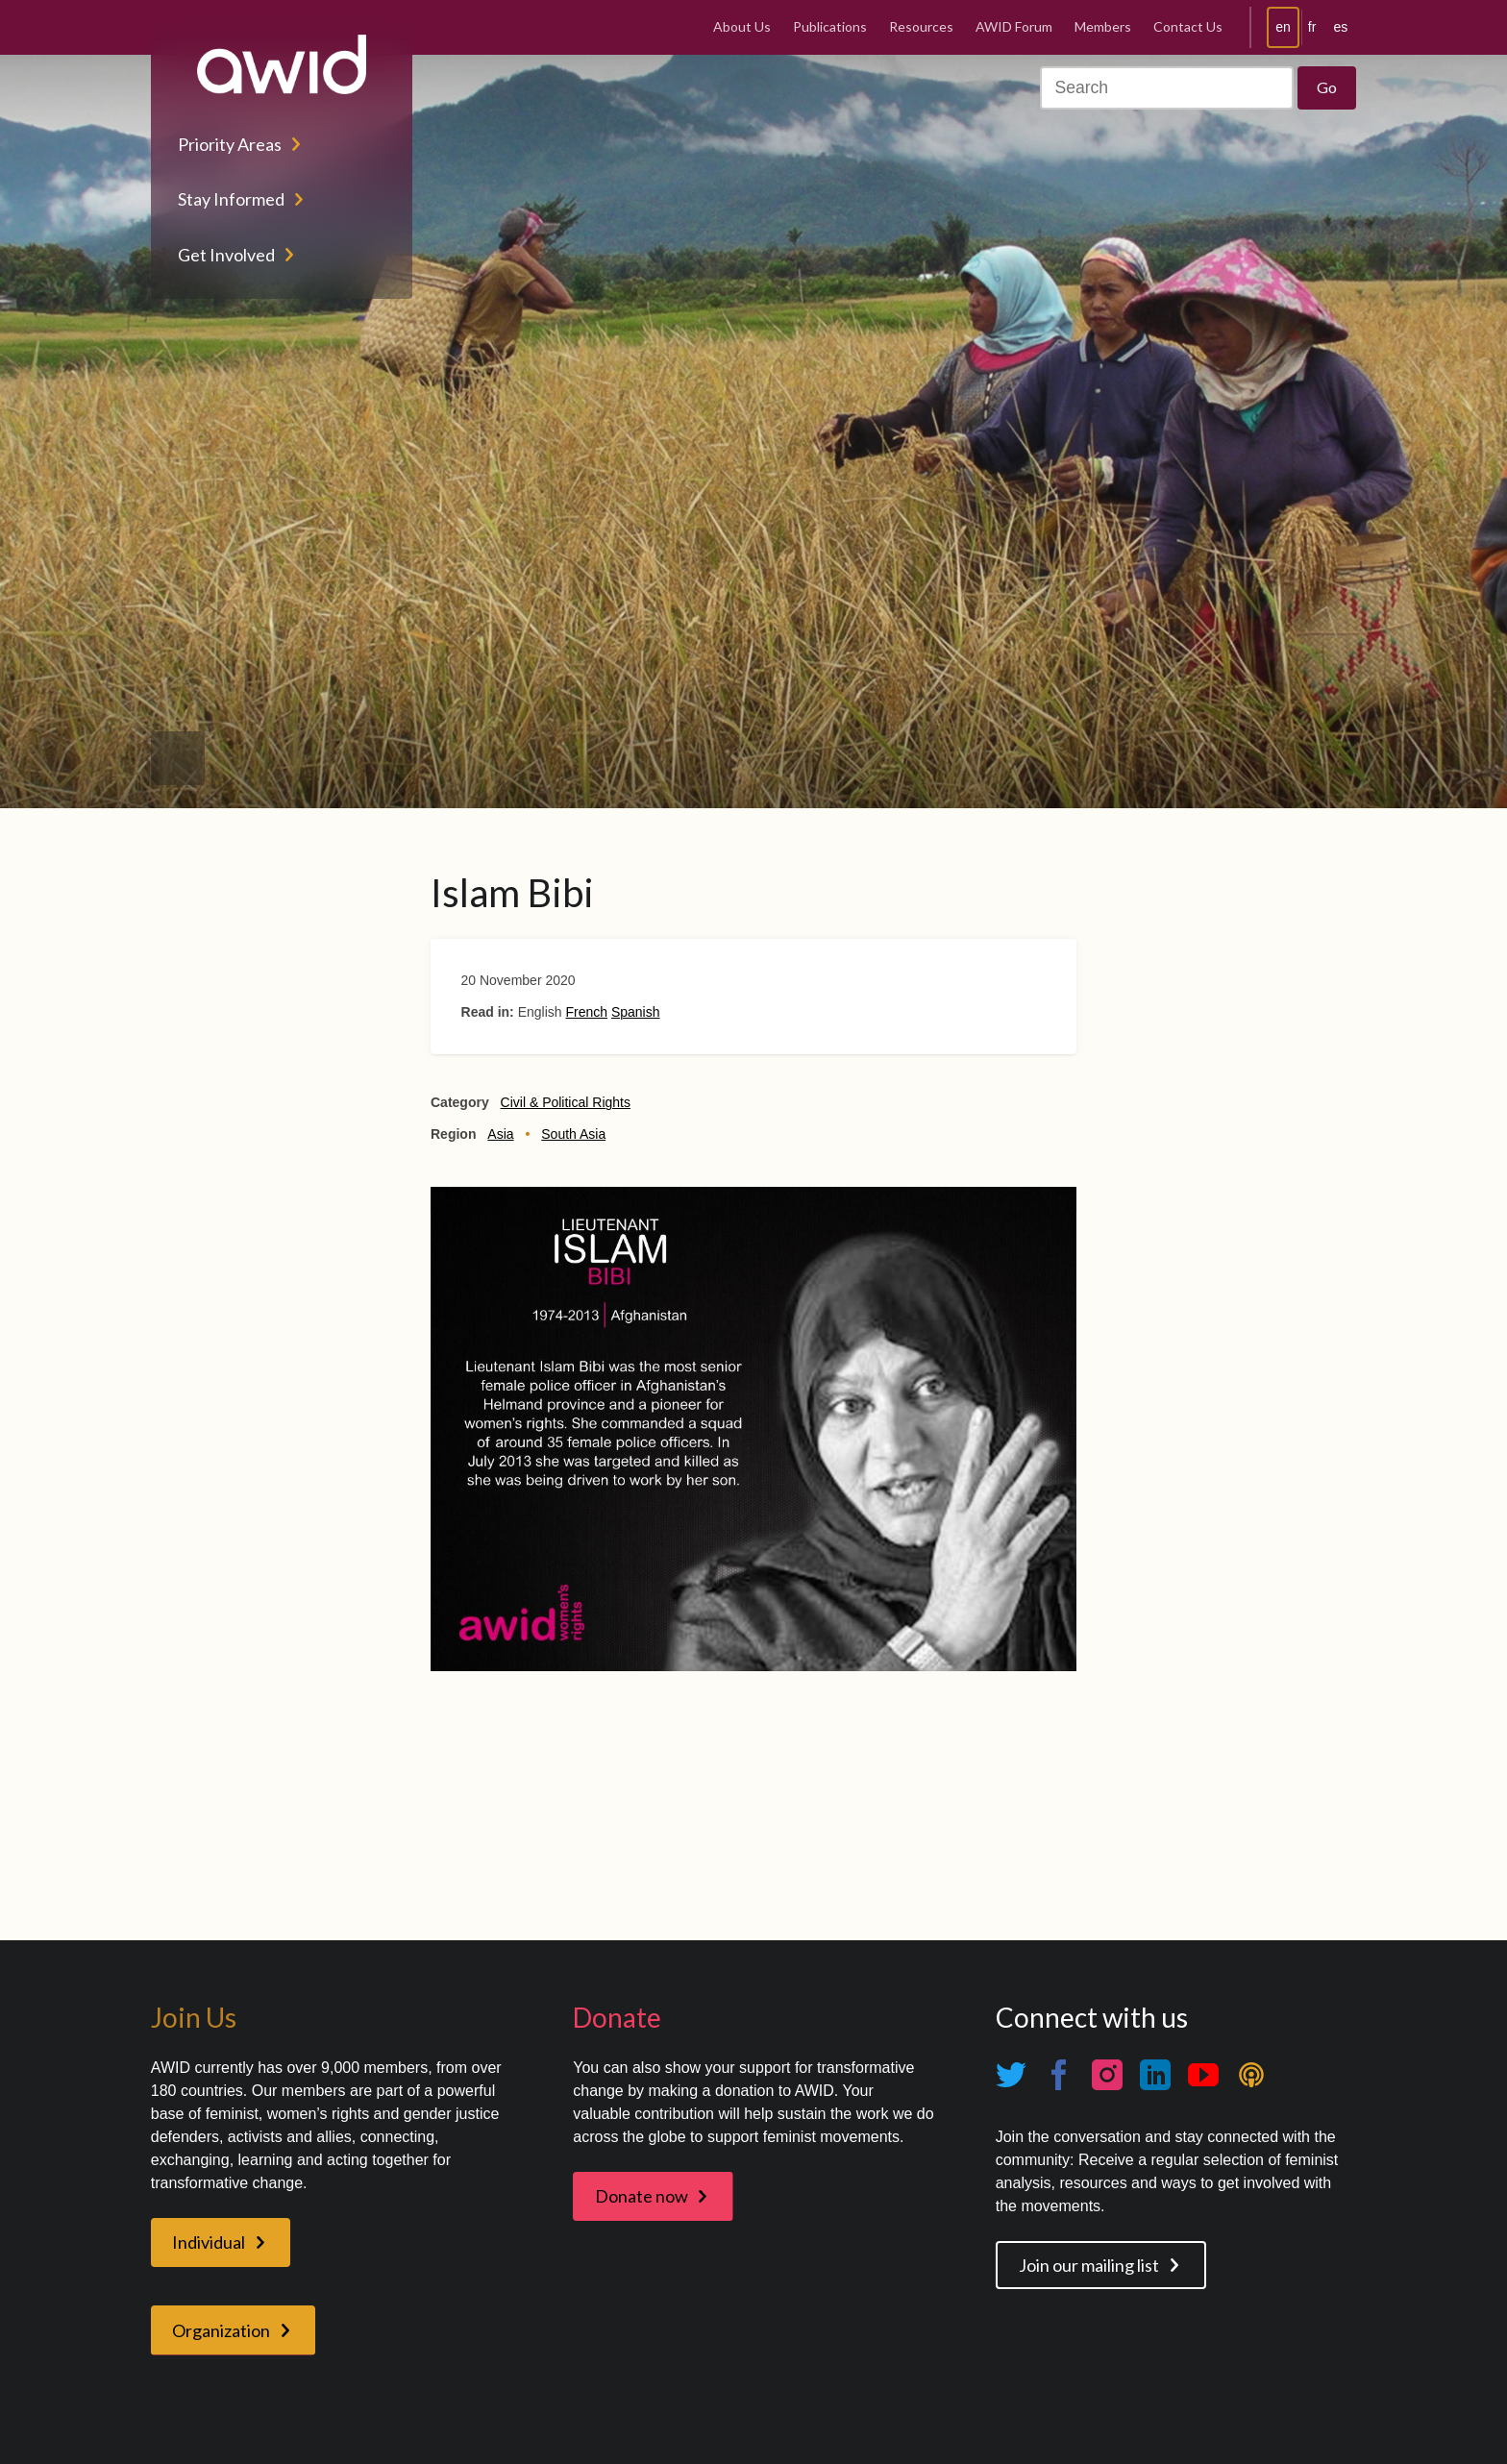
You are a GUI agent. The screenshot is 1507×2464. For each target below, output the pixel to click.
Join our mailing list (1089, 2265)
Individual (208, 2242)
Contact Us (1188, 26)
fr (1312, 27)
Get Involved (226, 254)
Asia (500, 1134)
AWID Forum (1014, 26)
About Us (742, 26)
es (1340, 27)
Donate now (641, 2195)
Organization (221, 2330)
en (1283, 27)
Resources (921, 26)
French (586, 1012)
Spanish (635, 1012)
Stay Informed (231, 198)
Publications (830, 26)
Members (1103, 26)
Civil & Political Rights (565, 1102)
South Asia (573, 1134)
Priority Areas (230, 144)
